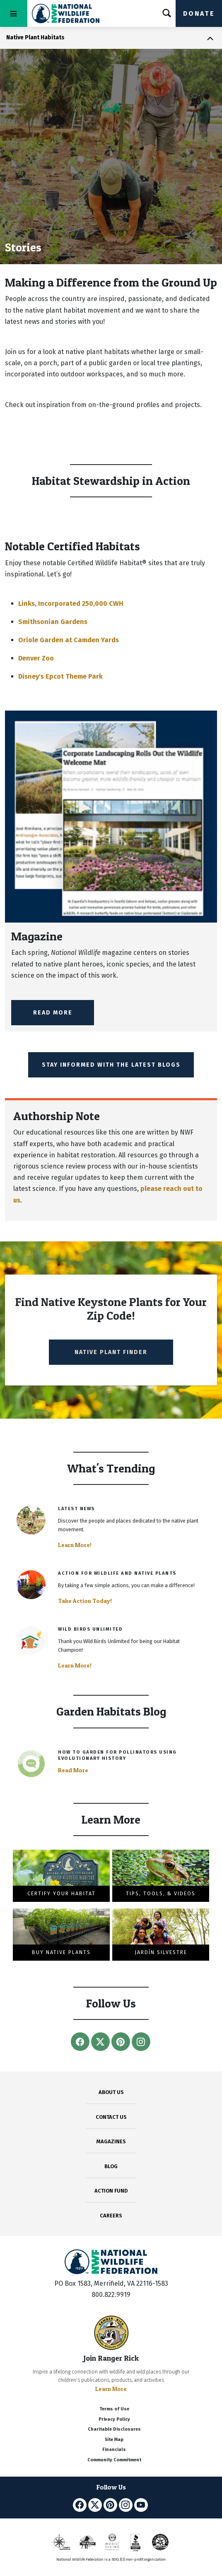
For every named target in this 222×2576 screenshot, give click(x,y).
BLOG (111, 2166)
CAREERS (111, 2215)
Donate (199, 13)
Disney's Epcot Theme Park (60, 676)
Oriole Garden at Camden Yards (68, 640)
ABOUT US (111, 2092)
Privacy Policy (114, 2419)
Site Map (114, 2439)
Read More (52, 1012)
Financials (114, 2449)
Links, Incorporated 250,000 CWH (70, 603)
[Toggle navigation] (13, 13)
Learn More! (75, 1545)
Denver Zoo (36, 658)
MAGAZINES (111, 2141)
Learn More (111, 2388)
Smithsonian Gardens (52, 622)
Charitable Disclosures (114, 2429)
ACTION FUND (111, 2191)
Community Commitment (114, 2460)
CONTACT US (111, 2117)
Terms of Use (114, 2409)
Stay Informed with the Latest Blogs (111, 1064)
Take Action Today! (85, 1601)
